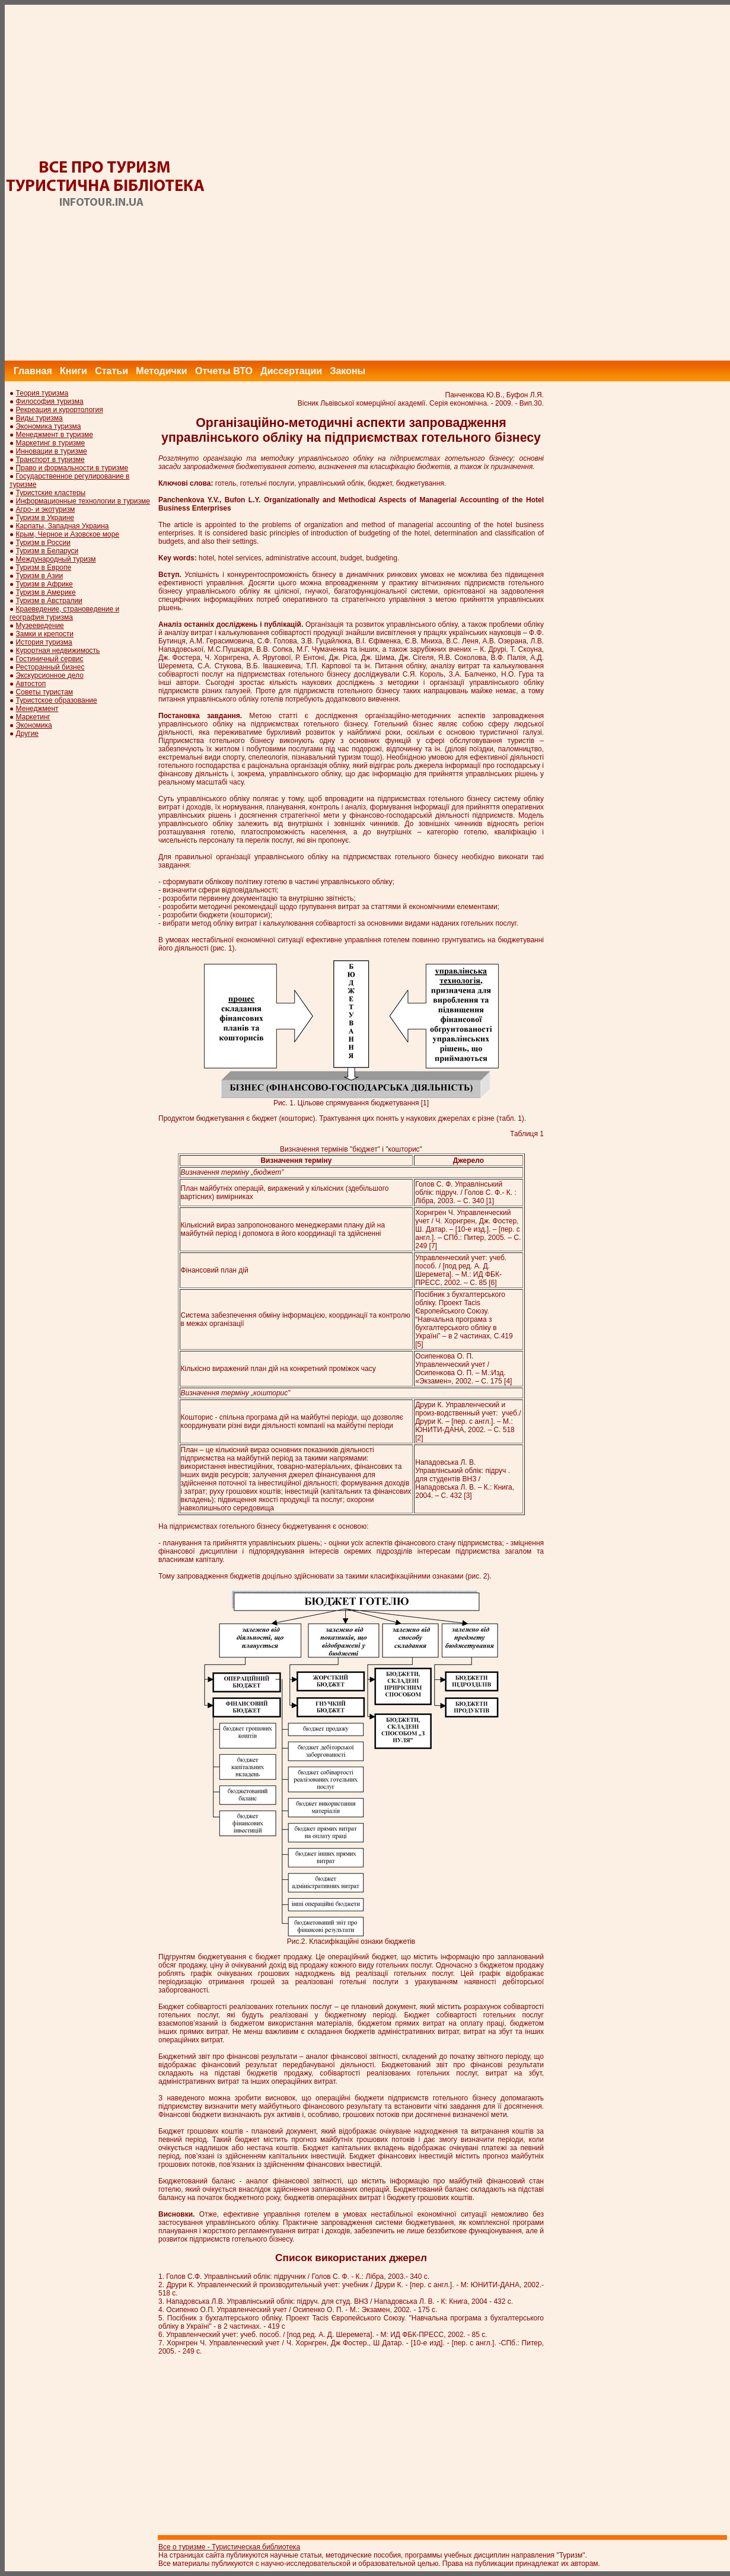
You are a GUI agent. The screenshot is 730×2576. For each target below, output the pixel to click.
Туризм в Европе (44, 567)
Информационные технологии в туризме (83, 501)
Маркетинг (33, 717)
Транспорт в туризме (50, 459)
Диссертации (291, 371)
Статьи (111, 371)
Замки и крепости (45, 634)
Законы (347, 371)
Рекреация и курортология (59, 410)
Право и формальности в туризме (72, 468)
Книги (73, 371)
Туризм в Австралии (49, 601)
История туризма (44, 642)
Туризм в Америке (46, 592)
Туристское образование (56, 700)
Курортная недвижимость (58, 650)
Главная (33, 371)
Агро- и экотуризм (45, 509)
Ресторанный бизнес (50, 667)
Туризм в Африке (44, 584)
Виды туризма (39, 418)
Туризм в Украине (45, 518)
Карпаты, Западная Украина (62, 526)
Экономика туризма (48, 426)
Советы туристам (44, 692)
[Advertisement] (514, 183)
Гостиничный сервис (50, 659)
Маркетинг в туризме (50, 443)
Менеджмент (37, 708)
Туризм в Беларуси (47, 551)
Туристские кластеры (51, 493)
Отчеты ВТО (224, 371)
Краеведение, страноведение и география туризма (64, 613)
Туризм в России (43, 542)
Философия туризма (50, 401)
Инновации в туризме (51, 451)
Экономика (34, 725)
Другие (27, 733)
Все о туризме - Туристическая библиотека (229, 2547)
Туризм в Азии (39, 576)
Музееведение (40, 625)
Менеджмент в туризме (54, 435)
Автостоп (31, 684)
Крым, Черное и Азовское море (68, 534)
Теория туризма (42, 393)
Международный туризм (56, 559)
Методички (161, 371)
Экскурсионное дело (50, 675)
